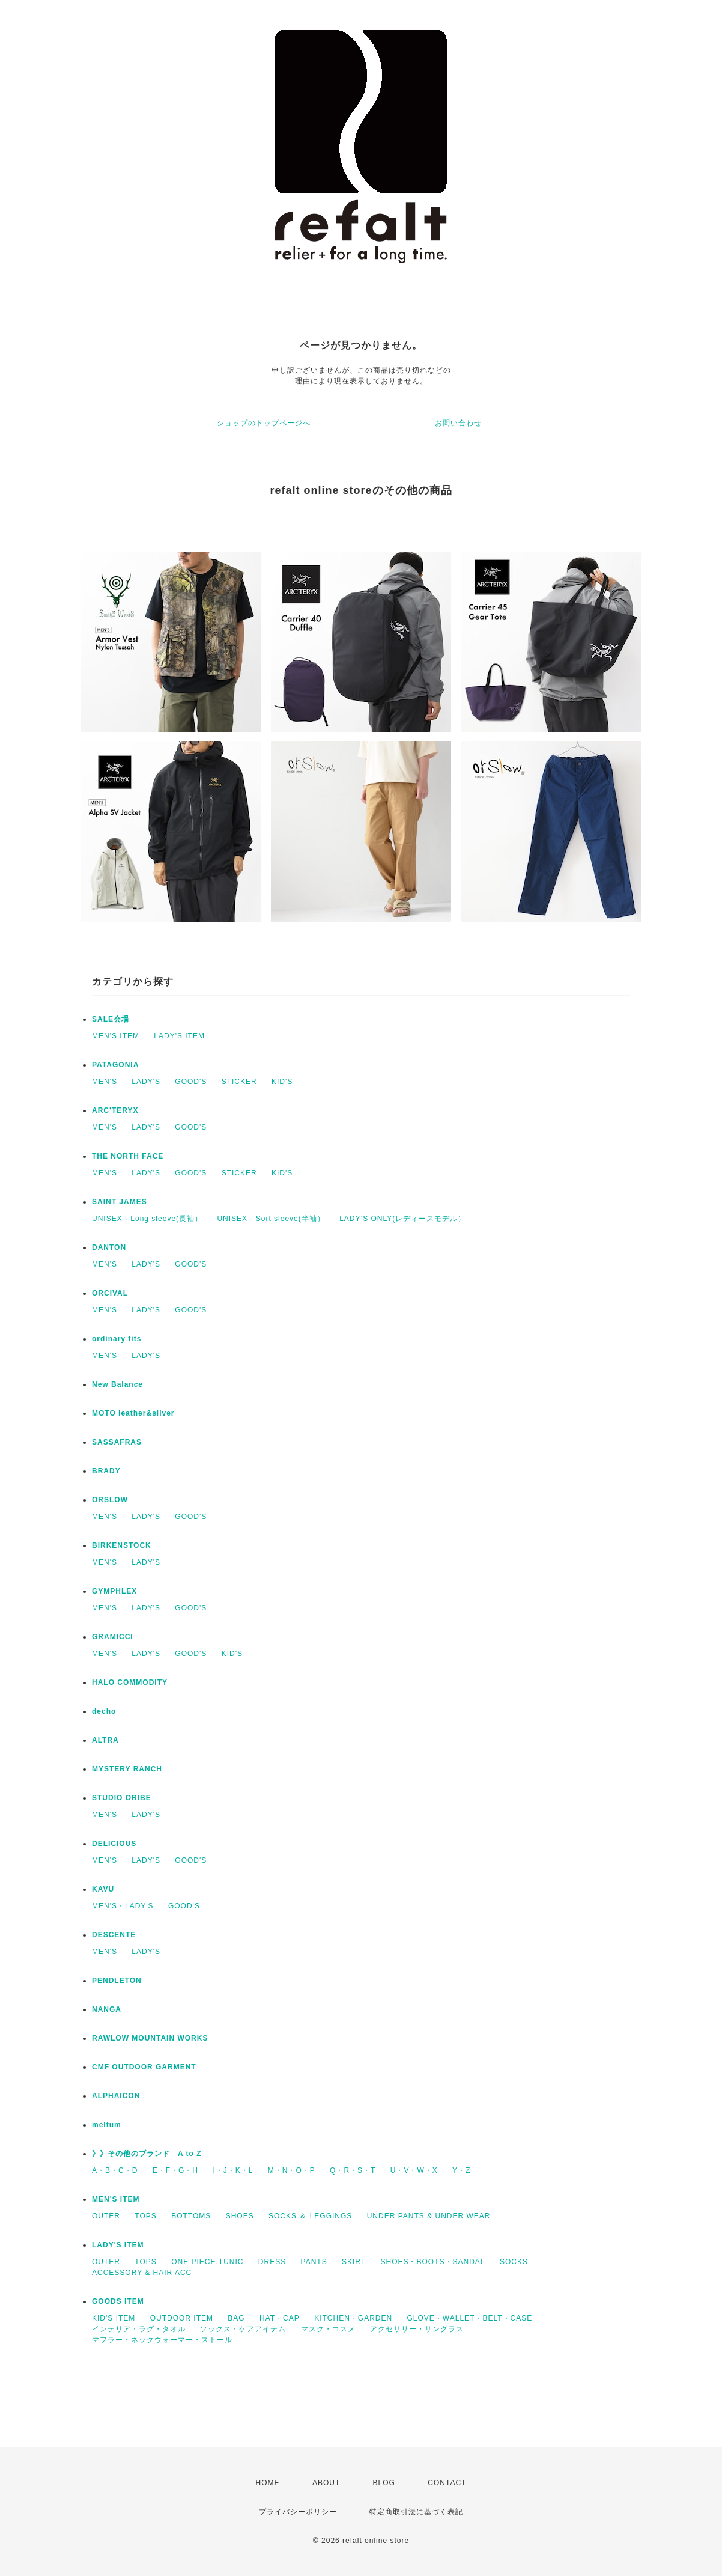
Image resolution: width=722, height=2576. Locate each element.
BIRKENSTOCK (121, 1545)
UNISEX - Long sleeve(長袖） (147, 1218)
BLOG (384, 2483)
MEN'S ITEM (115, 1036)
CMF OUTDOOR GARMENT (144, 2067)
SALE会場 (110, 1019)
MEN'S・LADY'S (123, 1906)
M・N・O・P (291, 2170)
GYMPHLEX (114, 1591)
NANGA (106, 2009)
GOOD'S (191, 1081)
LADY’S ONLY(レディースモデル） (402, 1218)
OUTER (106, 2216)
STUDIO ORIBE (121, 1798)
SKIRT (354, 2262)
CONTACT (447, 2483)
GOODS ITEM (118, 2301)
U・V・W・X (414, 2170)
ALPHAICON (116, 2096)
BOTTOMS (191, 2216)
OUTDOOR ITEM (181, 2318)
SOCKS (514, 2262)
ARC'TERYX (115, 1110)
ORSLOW (110, 1500)
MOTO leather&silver (133, 1413)
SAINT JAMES (119, 1202)
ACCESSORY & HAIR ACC (142, 2272)
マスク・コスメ (328, 2329)
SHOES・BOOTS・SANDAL (432, 2262)
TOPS (145, 2216)
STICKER (239, 1081)
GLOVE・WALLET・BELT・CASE (470, 2318)
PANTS (314, 2262)
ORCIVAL (110, 1293)
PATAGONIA (115, 1065)
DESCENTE (114, 1935)
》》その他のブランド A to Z (147, 2153)
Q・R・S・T (352, 2170)
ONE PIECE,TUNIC (207, 2262)
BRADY (106, 1471)
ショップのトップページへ (264, 423)
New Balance (117, 1384)
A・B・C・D (115, 2170)
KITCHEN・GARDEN (353, 2318)
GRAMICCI (112, 1637)
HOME (268, 2483)
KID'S (282, 1081)
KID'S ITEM (113, 2318)
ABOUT (326, 2483)
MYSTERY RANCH (127, 1769)
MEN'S (104, 1081)
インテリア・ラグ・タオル (139, 2329)
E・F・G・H (175, 2170)
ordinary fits (116, 1339)
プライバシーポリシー (298, 2511)
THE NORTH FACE (127, 1156)
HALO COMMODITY (130, 1682)
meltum (106, 2125)
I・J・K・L (233, 2170)
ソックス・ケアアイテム (243, 2329)
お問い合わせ (458, 423)
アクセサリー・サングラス (417, 2329)
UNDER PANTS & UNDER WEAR (429, 2216)
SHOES (240, 2216)
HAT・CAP (279, 2318)
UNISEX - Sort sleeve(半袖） (270, 1218)
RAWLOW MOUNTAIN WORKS (150, 2038)
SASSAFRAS (117, 1442)
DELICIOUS (114, 1843)
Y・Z (461, 2170)
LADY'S (146, 1081)
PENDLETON (117, 1980)
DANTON (109, 1247)
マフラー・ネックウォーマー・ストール (162, 2340)
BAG (236, 2318)
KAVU (103, 1889)
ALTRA (105, 1740)
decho (104, 1711)
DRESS (272, 2262)
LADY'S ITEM (179, 1036)
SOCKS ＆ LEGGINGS (310, 2216)
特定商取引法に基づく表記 (416, 2511)
